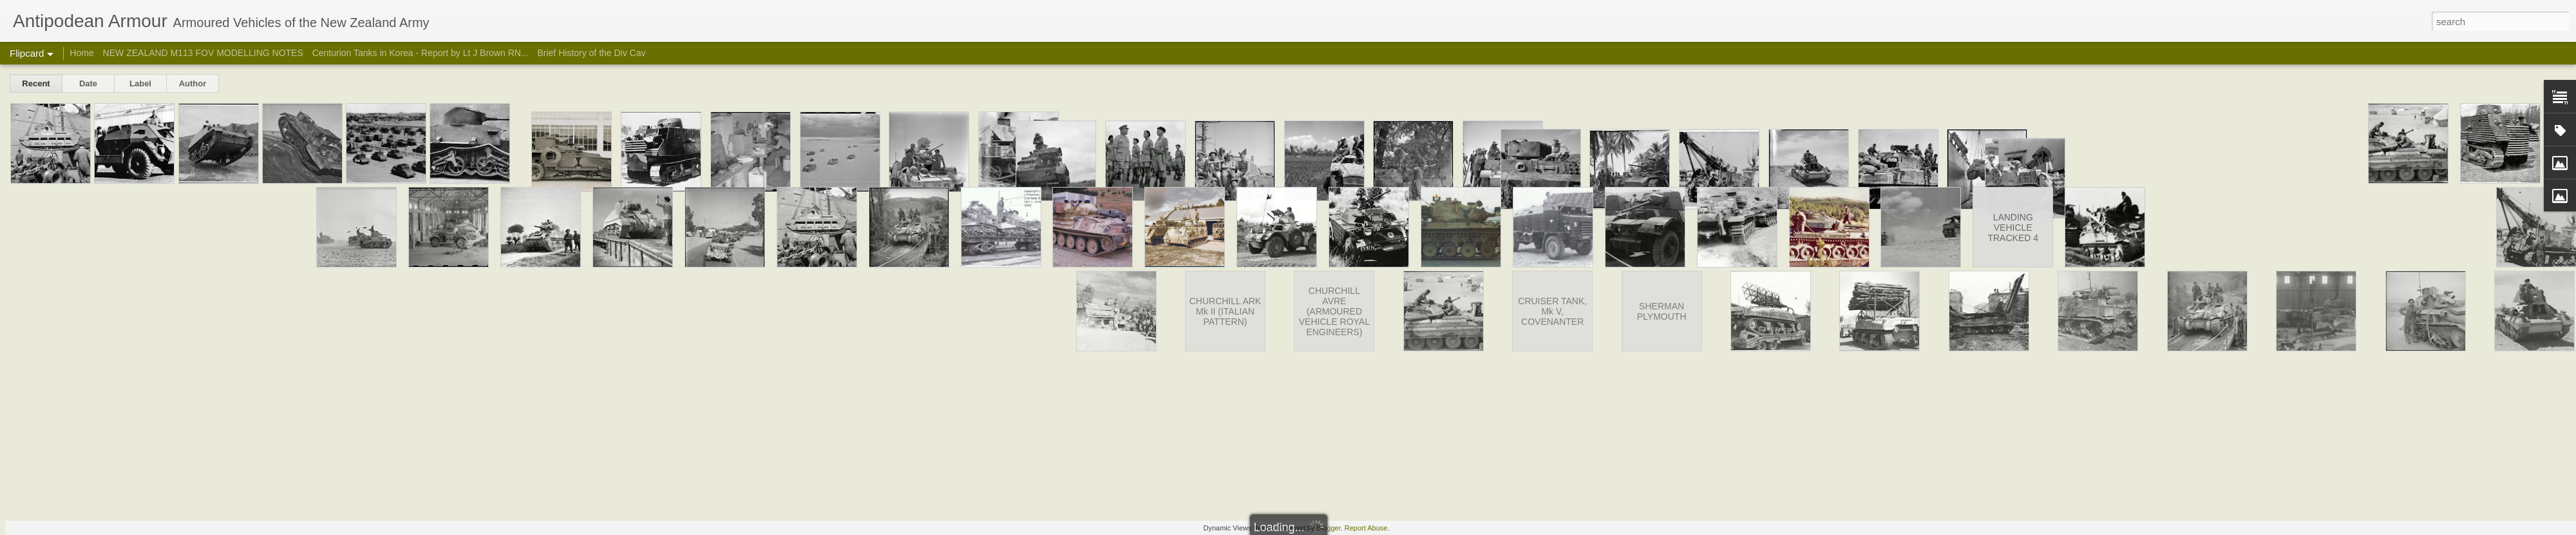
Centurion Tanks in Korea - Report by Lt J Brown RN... (420, 53)
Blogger (1328, 528)
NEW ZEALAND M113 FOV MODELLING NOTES (203, 53)
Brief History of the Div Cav (591, 53)
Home (81, 53)
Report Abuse (1366, 528)
